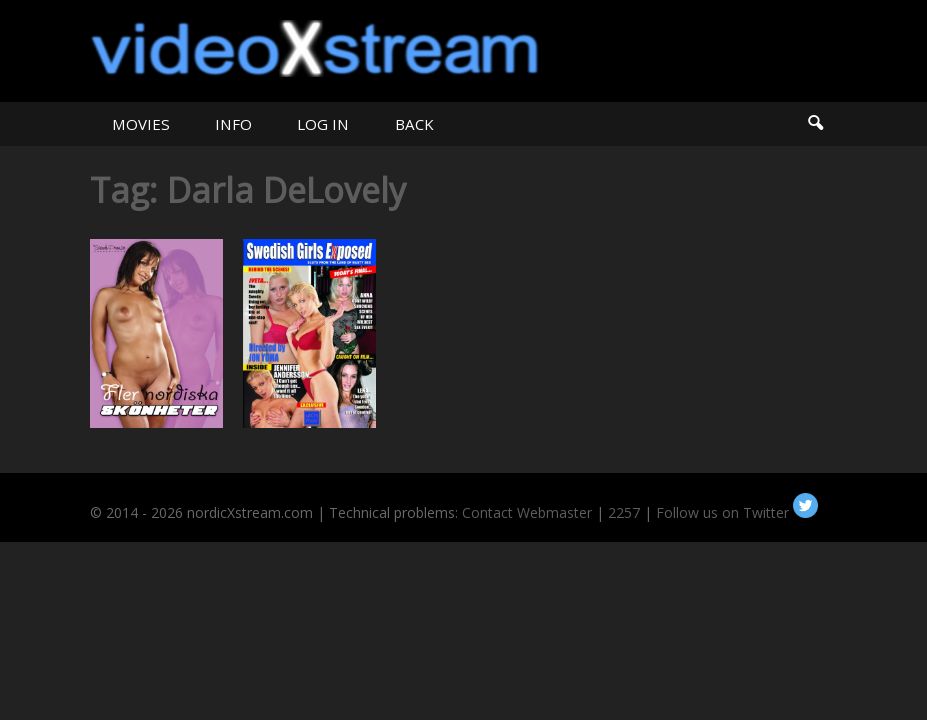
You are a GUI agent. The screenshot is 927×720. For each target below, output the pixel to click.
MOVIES (141, 124)
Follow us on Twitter (737, 512)
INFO (233, 124)
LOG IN (323, 124)
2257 (624, 512)
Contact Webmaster (527, 512)
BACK (414, 124)
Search (814, 124)
